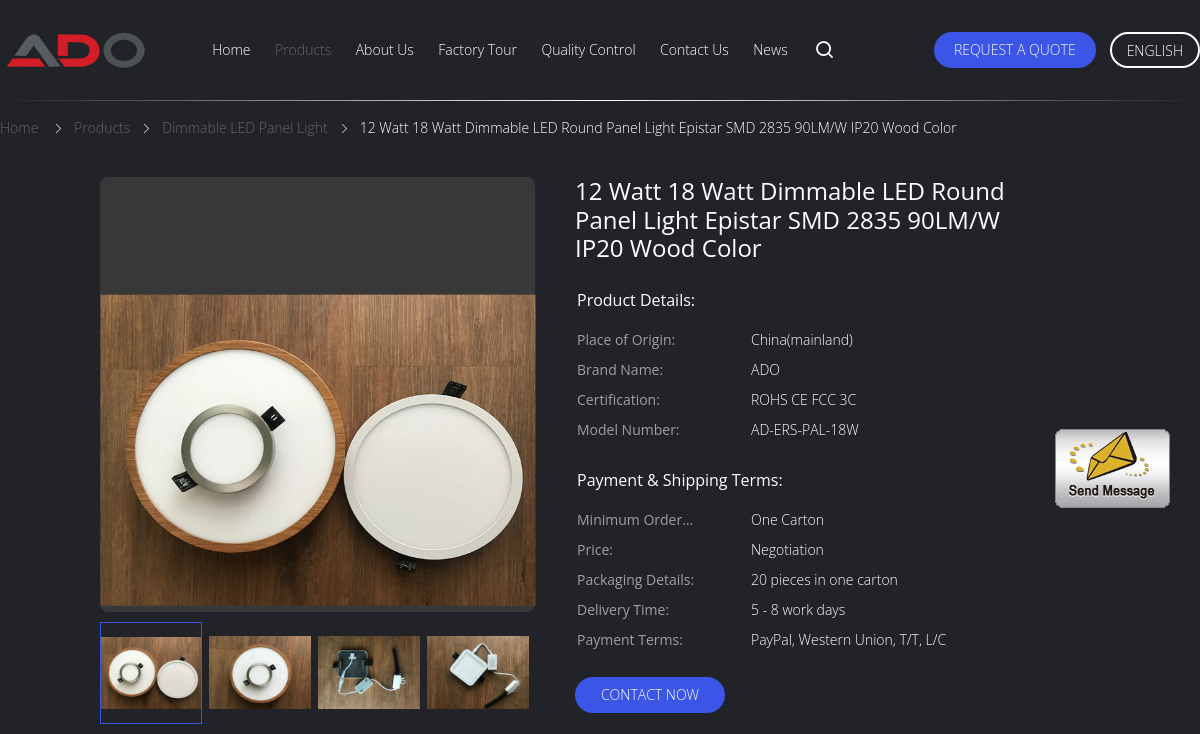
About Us (385, 49)
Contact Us (694, 49)
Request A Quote (1015, 49)
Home (231, 49)
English (1155, 50)
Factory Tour (477, 49)
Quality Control (588, 49)
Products (303, 49)
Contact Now (650, 694)
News (770, 49)
